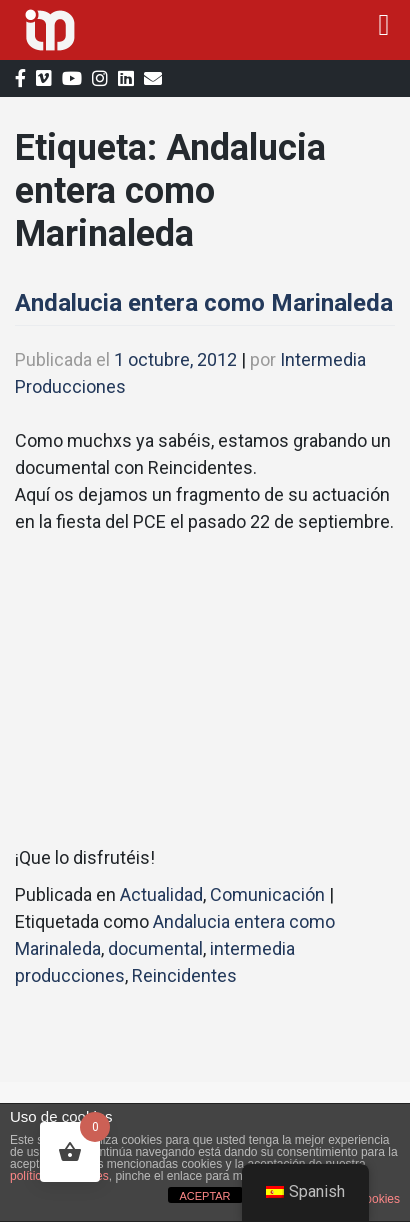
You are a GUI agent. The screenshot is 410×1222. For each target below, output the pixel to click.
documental (155, 948)
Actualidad (161, 894)
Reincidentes (184, 975)
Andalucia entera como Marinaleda (204, 303)
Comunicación (267, 894)
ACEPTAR (204, 1196)
